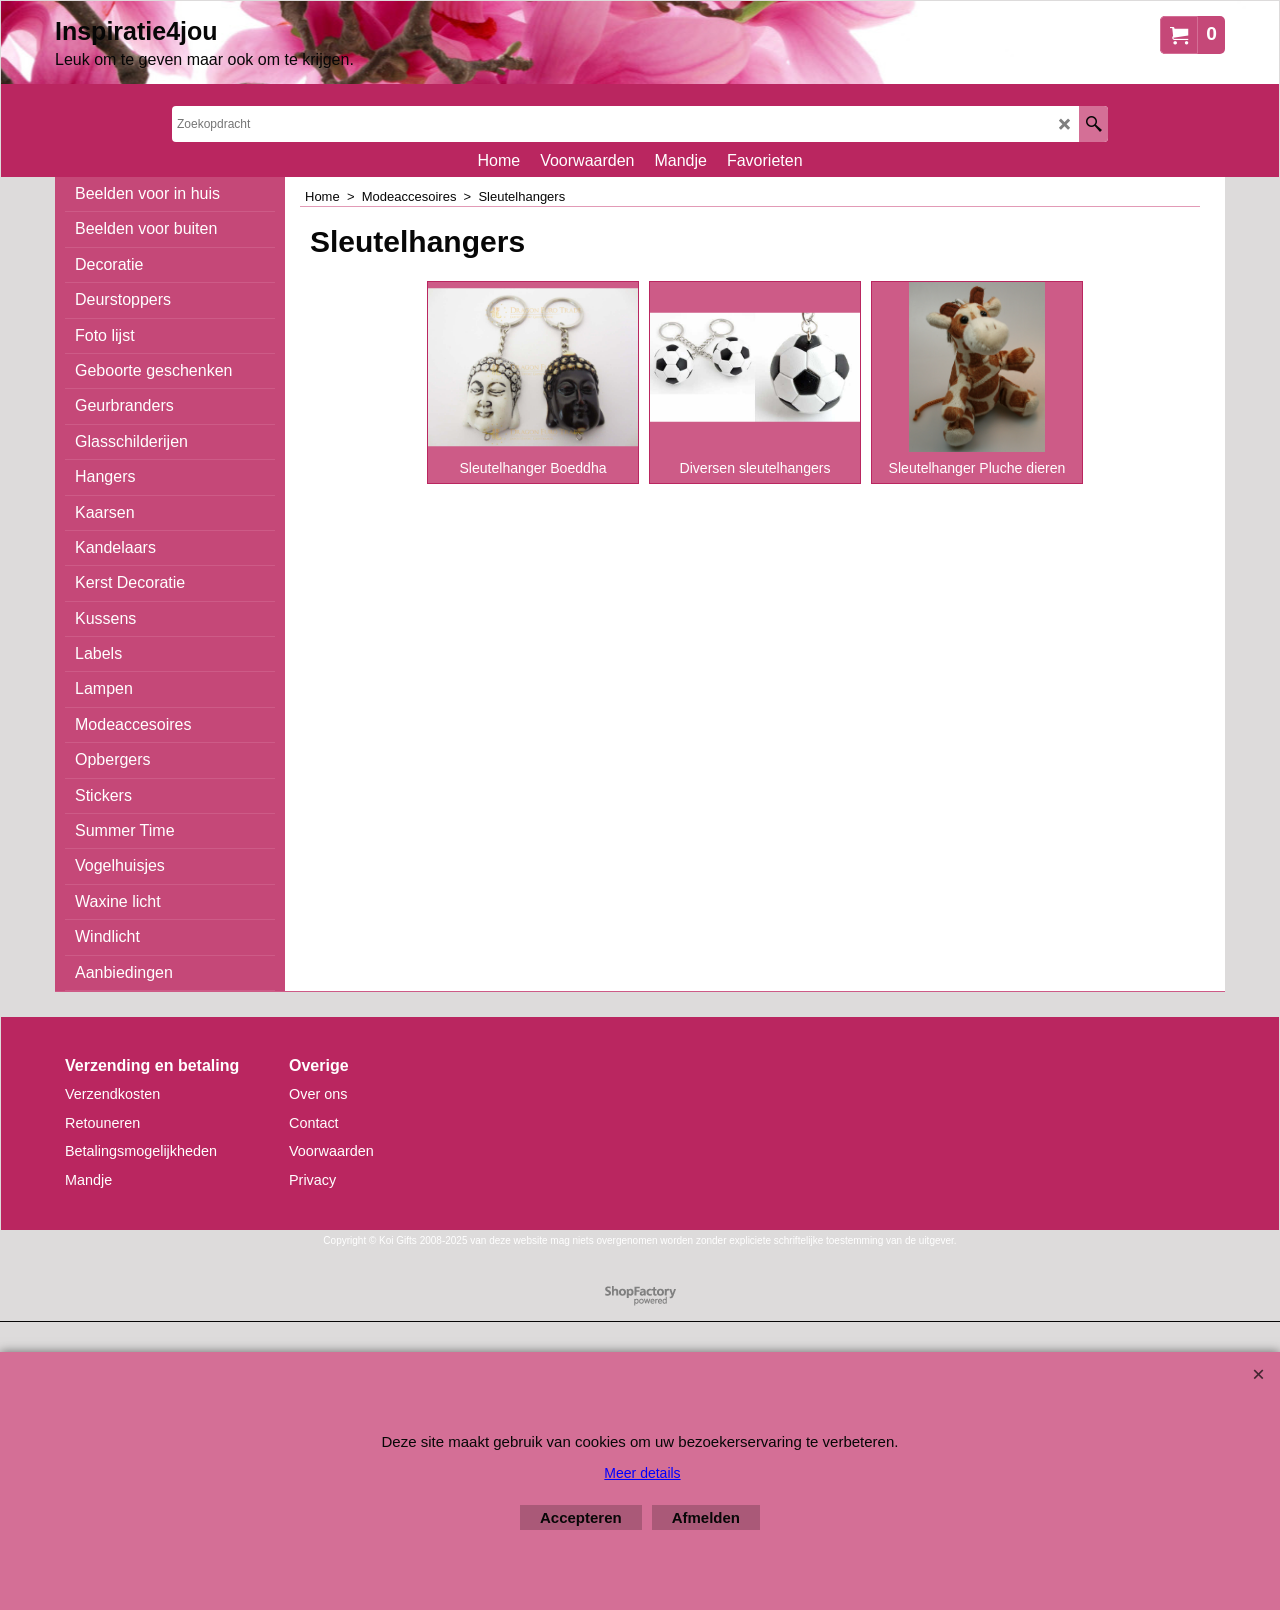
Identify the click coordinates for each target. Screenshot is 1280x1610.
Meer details (642, 1473)
